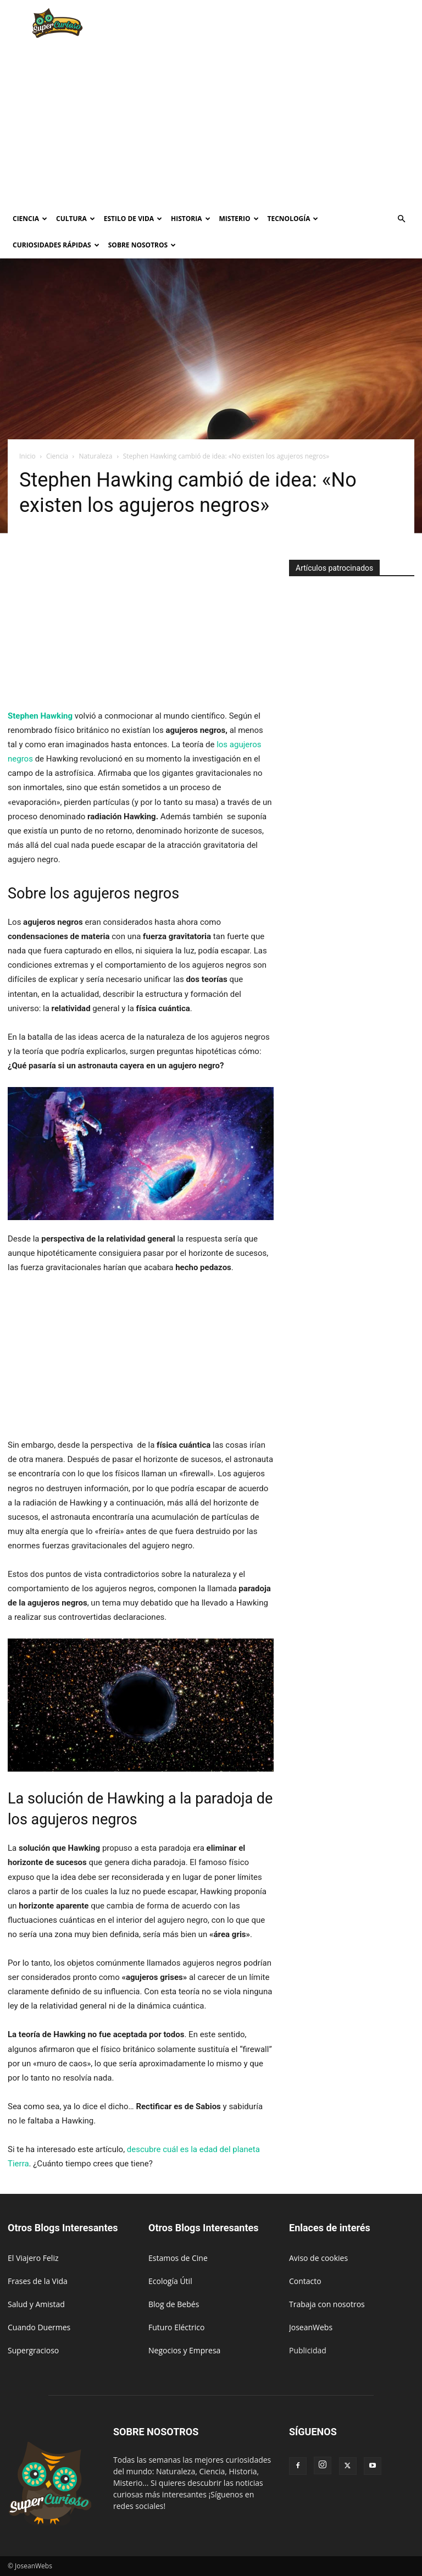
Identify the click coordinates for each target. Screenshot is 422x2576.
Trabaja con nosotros (327, 2304)
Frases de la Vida (38, 2281)
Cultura (75, 218)
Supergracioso (33, 2350)
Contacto (305, 2281)
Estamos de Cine (178, 2258)
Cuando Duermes (39, 2327)
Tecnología (293, 218)
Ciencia (30, 218)
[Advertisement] (285, 24)
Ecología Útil (170, 2281)
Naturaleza (95, 456)
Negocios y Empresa (184, 2350)
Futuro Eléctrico (176, 2327)
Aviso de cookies (318, 2258)
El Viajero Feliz (33, 2258)
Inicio (27, 456)
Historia (190, 218)
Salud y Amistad (36, 2304)
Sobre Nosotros (142, 245)
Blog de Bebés (173, 2304)
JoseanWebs (310, 2327)
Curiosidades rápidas (56, 245)
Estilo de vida (133, 218)
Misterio (239, 218)
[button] (401, 219)
